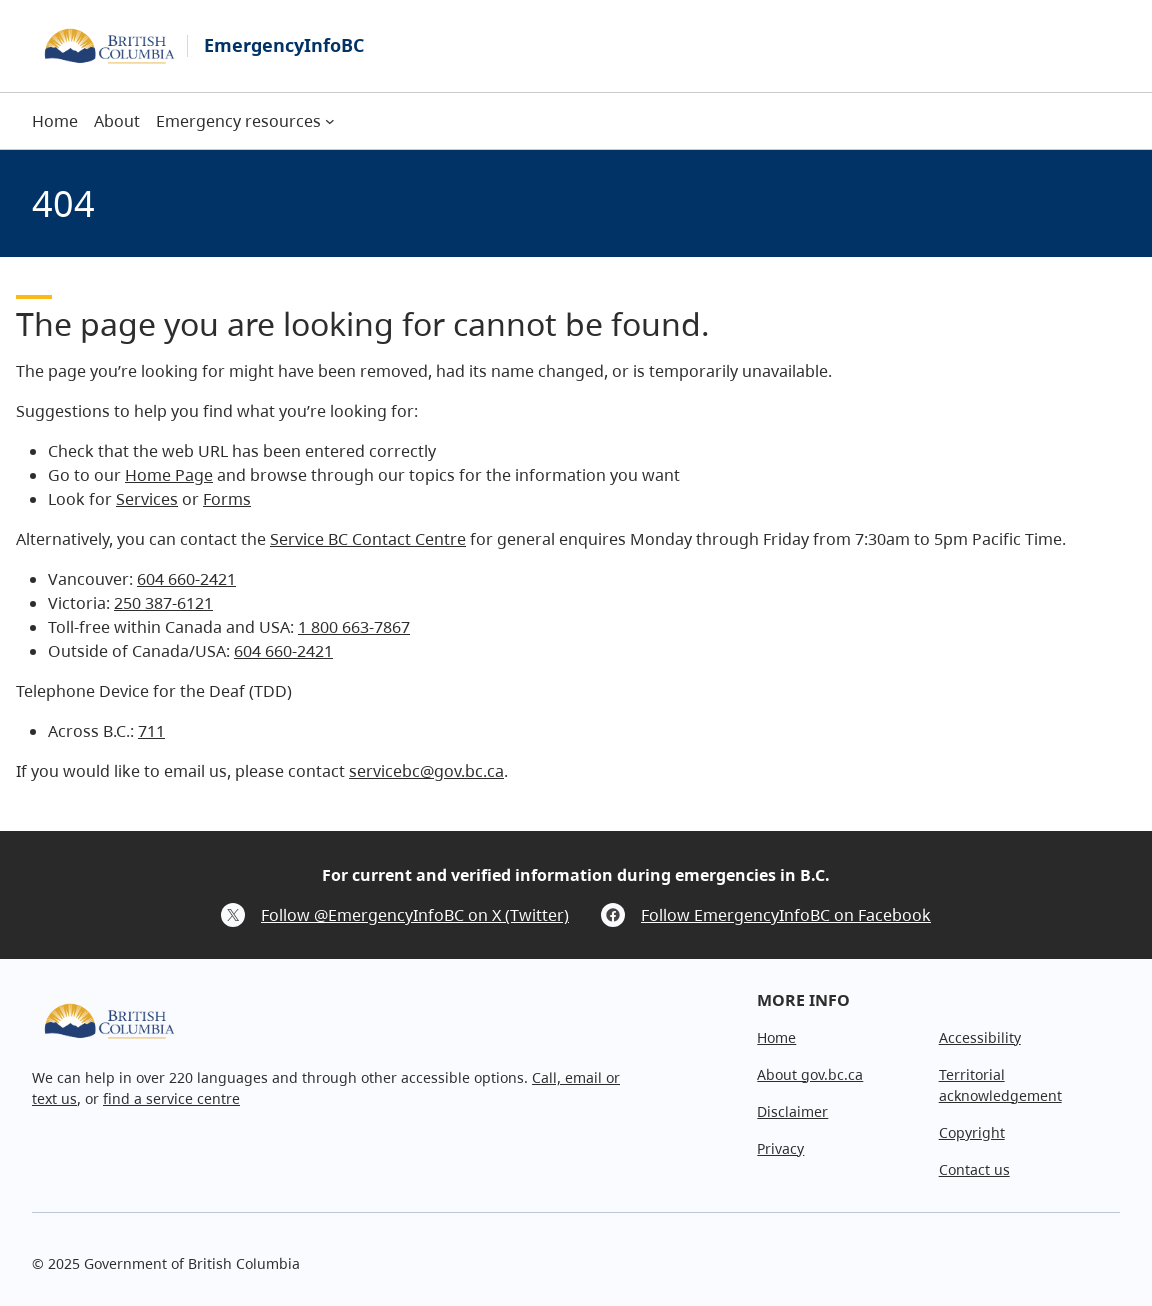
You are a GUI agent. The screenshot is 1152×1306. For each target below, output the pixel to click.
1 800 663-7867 (354, 627)
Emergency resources (238, 121)
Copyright (972, 1132)
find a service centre (171, 1098)
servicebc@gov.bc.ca (426, 771)
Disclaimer (792, 1111)
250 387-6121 (163, 603)
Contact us (974, 1169)
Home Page (169, 475)
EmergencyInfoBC (284, 45)
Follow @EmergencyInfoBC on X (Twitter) (415, 915)
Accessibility (980, 1037)
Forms (227, 499)
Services (147, 499)
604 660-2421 (186, 579)
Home (776, 1037)
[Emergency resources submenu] (330, 121)
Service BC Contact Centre (368, 539)
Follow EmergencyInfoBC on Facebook (786, 915)
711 (151, 731)
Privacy (780, 1148)
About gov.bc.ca (810, 1074)
